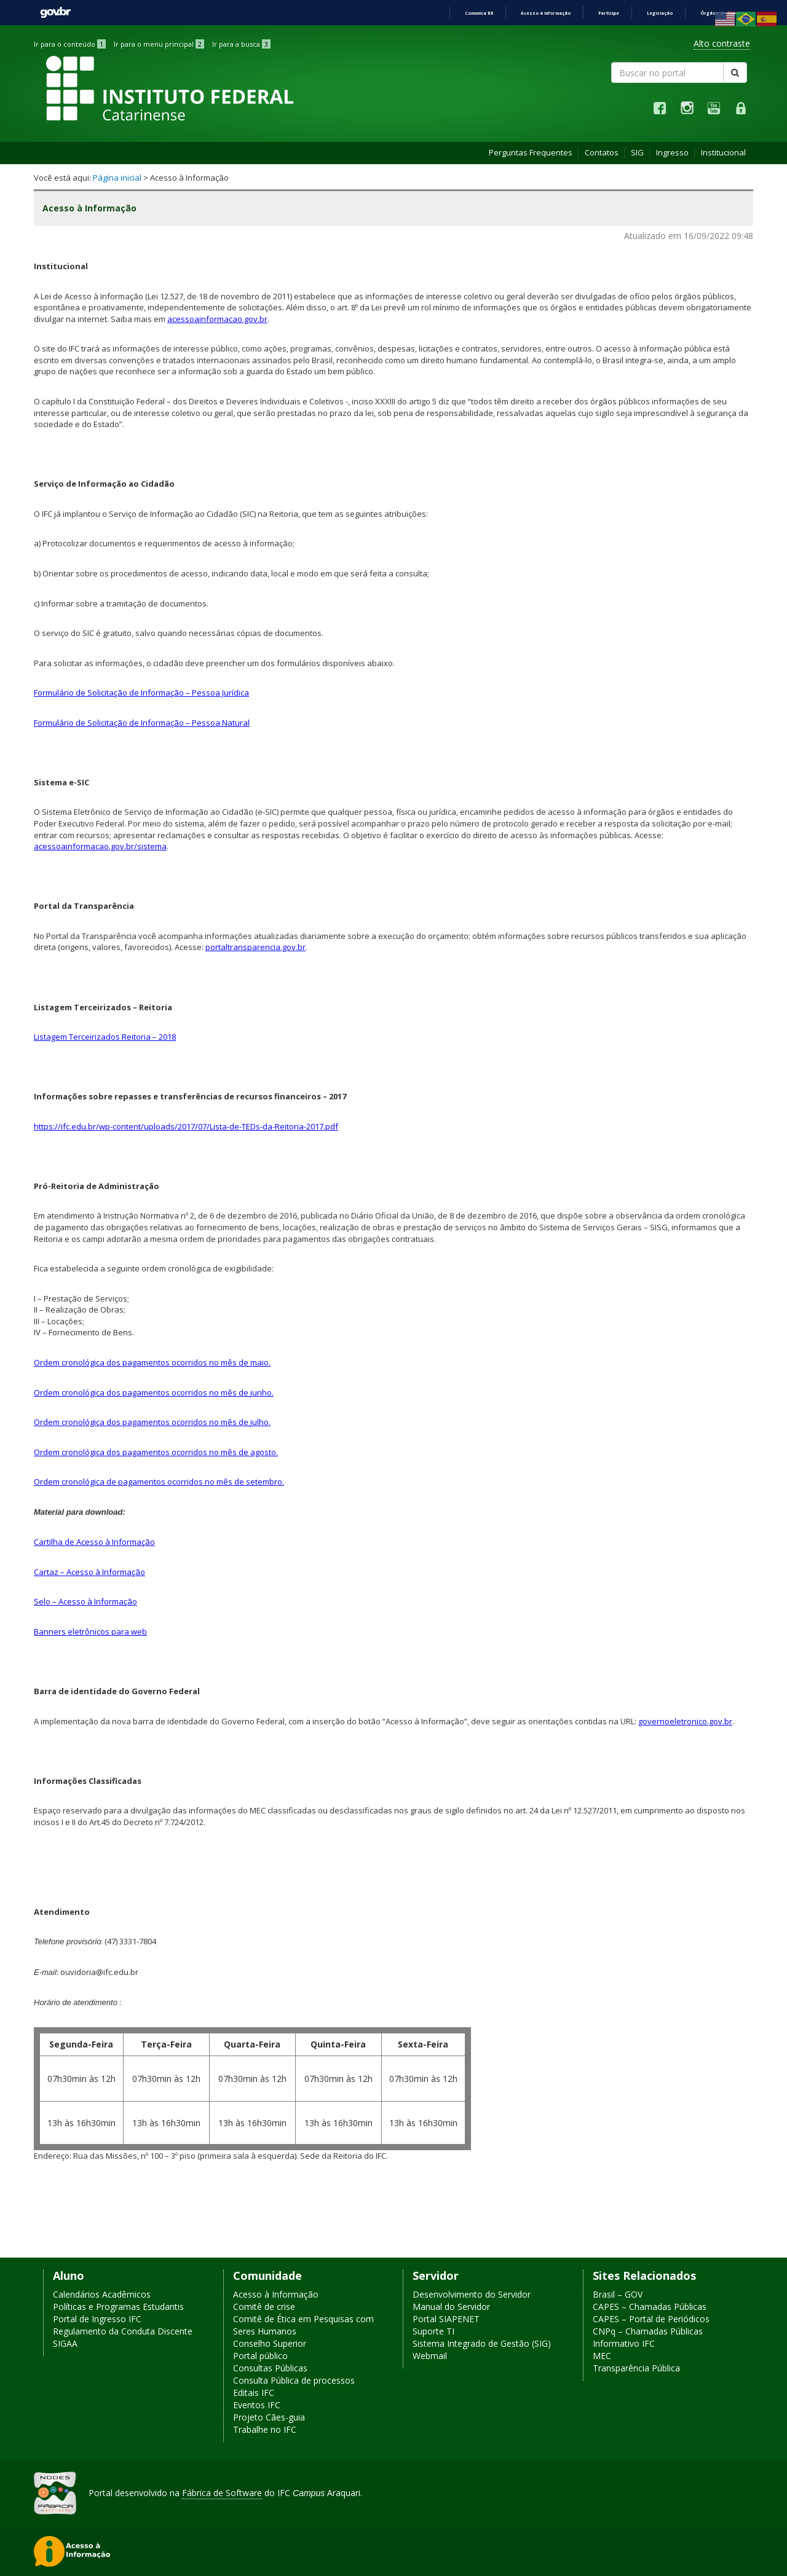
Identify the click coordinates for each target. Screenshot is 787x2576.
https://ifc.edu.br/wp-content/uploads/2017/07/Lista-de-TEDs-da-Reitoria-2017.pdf (186, 1126)
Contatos (602, 152)
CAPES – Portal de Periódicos (651, 2319)
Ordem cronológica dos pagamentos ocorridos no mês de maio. (152, 1362)
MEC (602, 2356)
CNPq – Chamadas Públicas (648, 2331)
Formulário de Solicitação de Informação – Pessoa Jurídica (141, 692)
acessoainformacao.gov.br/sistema (100, 846)
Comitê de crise (264, 2306)
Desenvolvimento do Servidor (472, 2294)
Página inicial (117, 177)
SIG (637, 152)
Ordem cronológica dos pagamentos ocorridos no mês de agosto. (156, 1452)
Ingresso (672, 152)
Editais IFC (253, 2392)
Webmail (430, 2356)
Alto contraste (722, 43)
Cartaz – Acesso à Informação (89, 1571)
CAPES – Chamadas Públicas (649, 2306)
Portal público (260, 2356)
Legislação (660, 13)
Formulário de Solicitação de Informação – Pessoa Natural (142, 722)
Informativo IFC (624, 2343)
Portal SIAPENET (446, 2319)
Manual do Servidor (451, 2306)
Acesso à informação (546, 13)
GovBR (55, 12)
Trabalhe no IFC (264, 2429)
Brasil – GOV (618, 2294)
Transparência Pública (636, 2368)
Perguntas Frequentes (530, 152)
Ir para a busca (241, 44)
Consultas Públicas (270, 2368)
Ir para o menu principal (159, 44)
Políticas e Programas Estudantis (118, 2306)
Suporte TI (433, 2331)
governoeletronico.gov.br (685, 1721)
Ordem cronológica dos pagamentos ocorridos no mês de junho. (154, 1392)
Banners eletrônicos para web (90, 1631)
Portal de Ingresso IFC (97, 2319)
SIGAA (65, 2343)
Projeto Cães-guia (269, 2417)
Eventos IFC (256, 2405)
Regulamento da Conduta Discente (122, 2331)
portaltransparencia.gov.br (255, 946)
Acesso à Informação (275, 2294)
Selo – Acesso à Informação (85, 1601)
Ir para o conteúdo (70, 44)
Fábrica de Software (222, 2493)
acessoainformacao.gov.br (217, 318)
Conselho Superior (269, 2343)
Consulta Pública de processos (294, 2380)
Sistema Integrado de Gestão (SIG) (482, 2343)
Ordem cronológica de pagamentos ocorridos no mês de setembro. (159, 1481)
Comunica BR (479, 13)
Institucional (723, 152)
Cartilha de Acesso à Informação (94, 1541)
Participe (608, 13)
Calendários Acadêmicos (102, 2294)
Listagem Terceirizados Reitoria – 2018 (105, 1036)
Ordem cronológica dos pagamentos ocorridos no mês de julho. (152, 1421)
